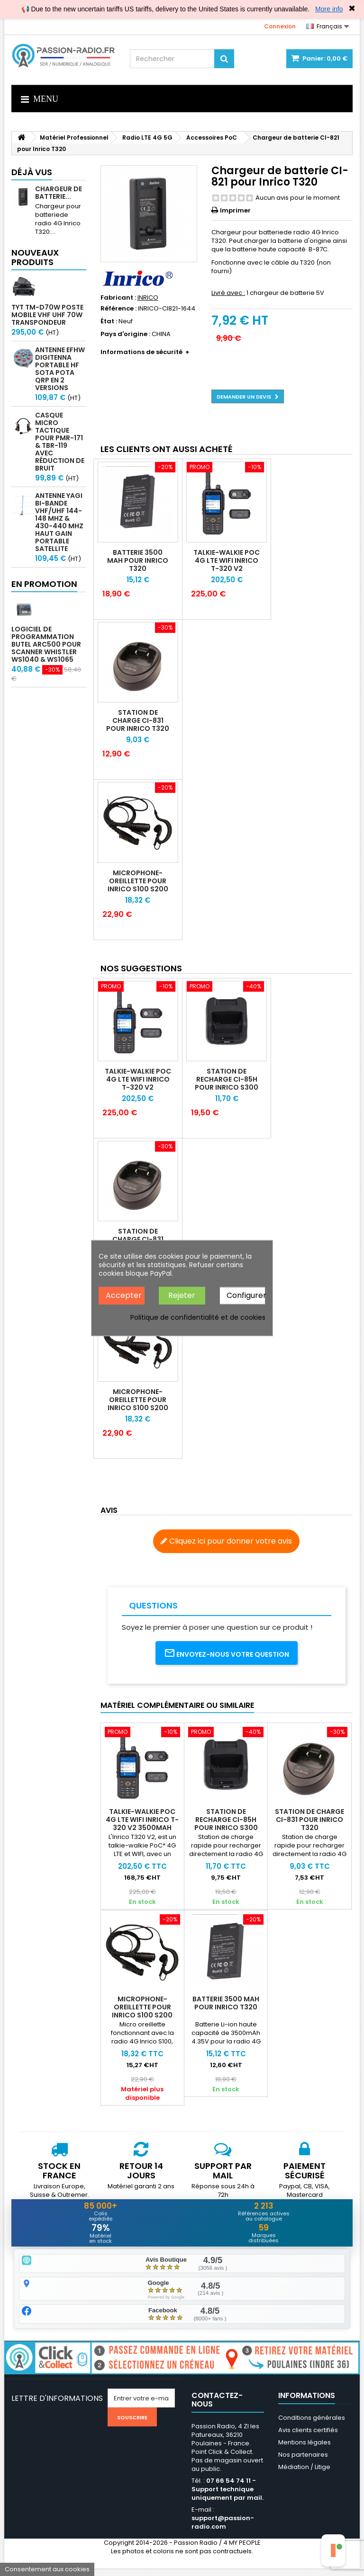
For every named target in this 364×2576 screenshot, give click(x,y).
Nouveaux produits (35, 257)
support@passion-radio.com (222, 2530)
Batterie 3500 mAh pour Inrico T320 (137, 560)
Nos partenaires (303, 2462)
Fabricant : (118, 297)
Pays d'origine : (125, 334)
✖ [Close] (351, 8)
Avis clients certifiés (308, 2437)
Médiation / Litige (304, 2474)
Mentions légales (304, 2449)
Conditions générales (311, 2425)
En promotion (44, 584)
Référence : (118, 308)
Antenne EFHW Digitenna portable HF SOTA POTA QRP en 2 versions (60, 368)
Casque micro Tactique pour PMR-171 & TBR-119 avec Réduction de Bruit (59, 441)
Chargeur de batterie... (58, 192)
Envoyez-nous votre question (226, 1653)
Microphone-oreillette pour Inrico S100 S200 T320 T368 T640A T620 (138, 889)
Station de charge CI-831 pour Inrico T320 (137, 720)
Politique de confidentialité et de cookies (197, 1317)
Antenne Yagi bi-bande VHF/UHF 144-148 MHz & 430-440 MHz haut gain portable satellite (59, 522)
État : (108, 321)
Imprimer (235, 210)
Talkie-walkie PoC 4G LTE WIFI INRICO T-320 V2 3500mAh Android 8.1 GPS (226, 568)
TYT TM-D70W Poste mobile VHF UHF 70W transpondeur (47, 314)
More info (329, 9)
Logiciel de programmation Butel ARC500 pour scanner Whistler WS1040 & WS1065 (46, 644)
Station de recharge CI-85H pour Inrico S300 (226, 1079)
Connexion (280, 26)
